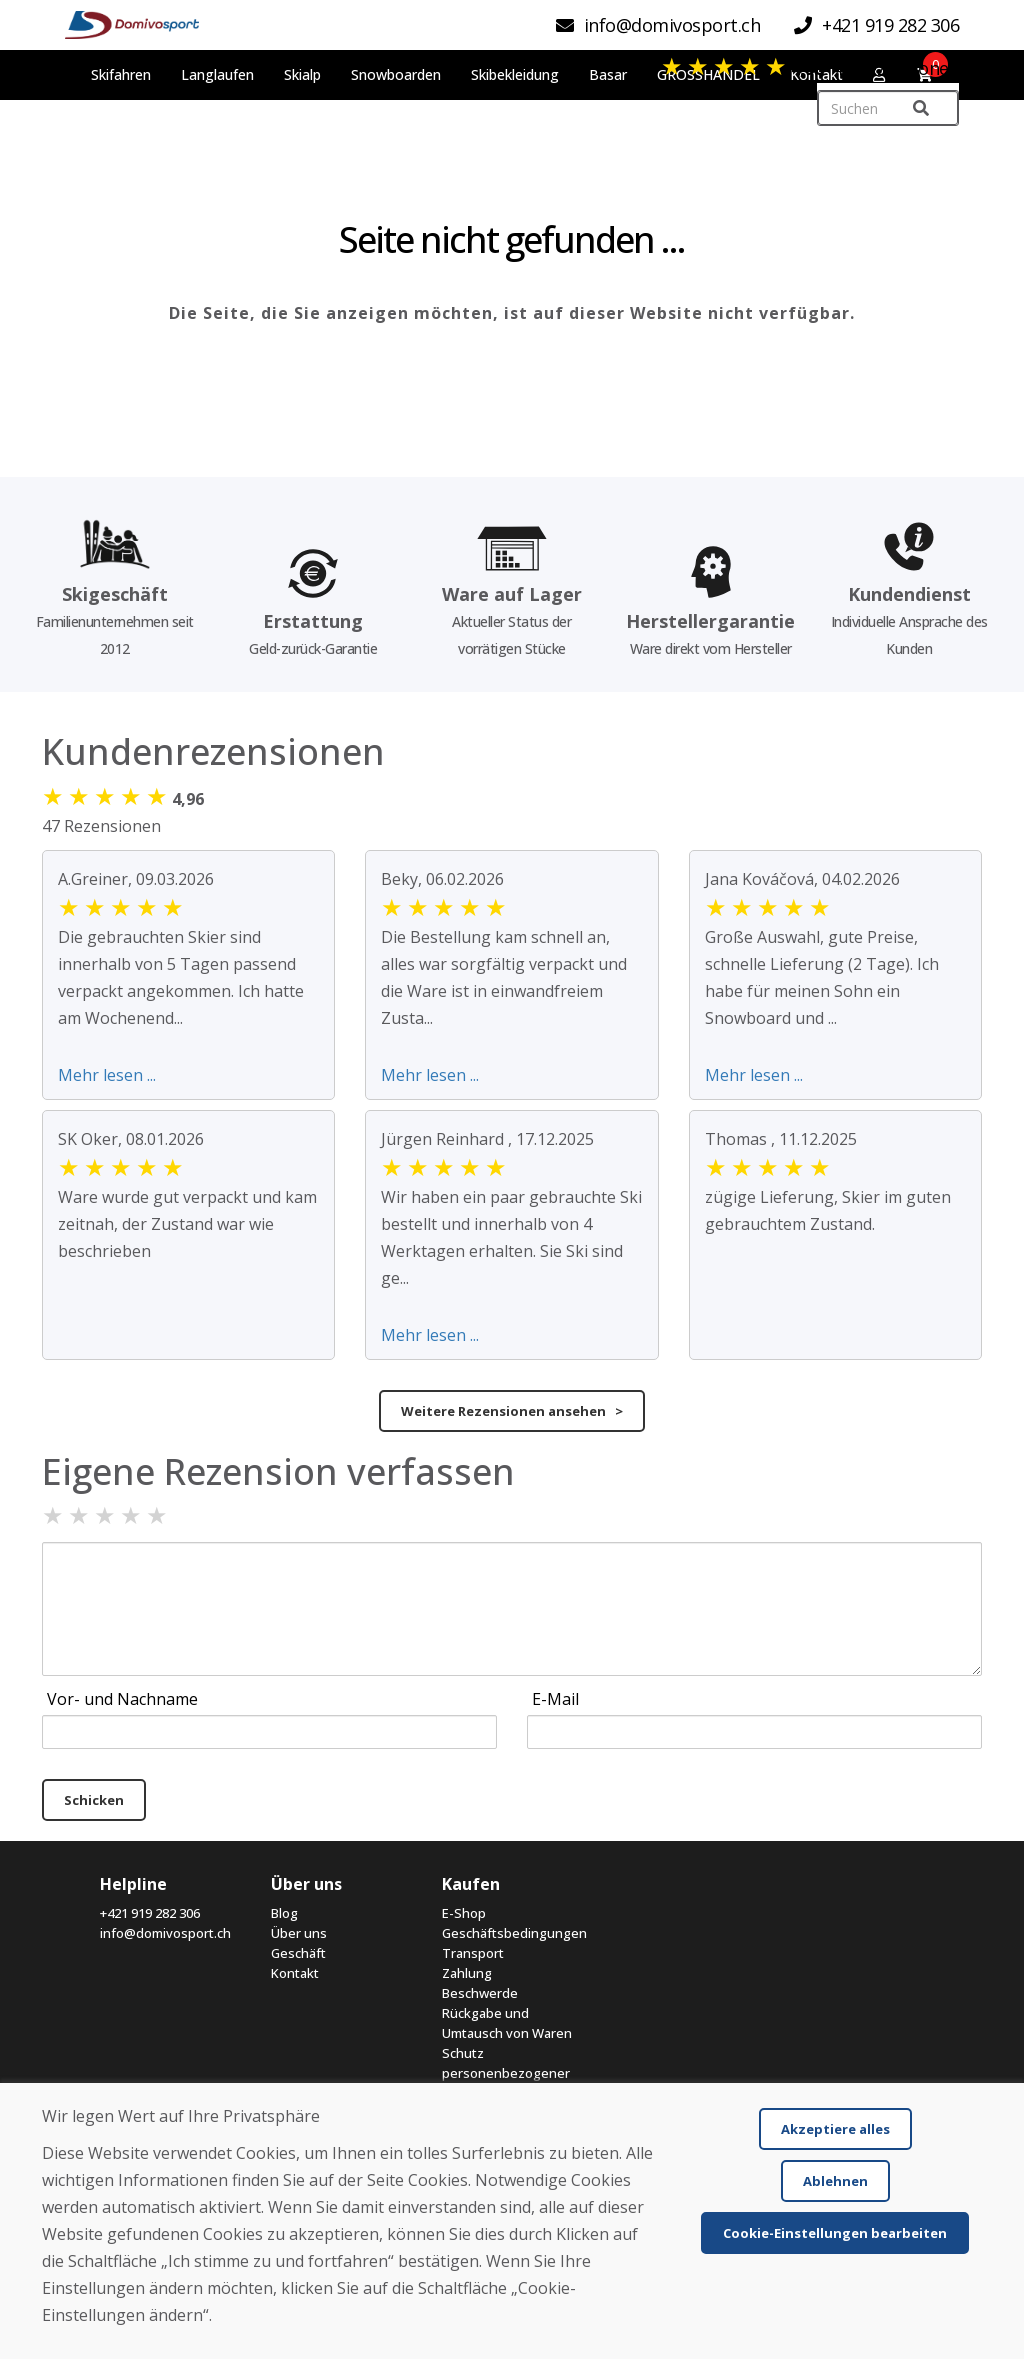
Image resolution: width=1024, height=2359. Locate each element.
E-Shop (464, 1913)
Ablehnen (835, 2181)
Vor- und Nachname (122, 1699)
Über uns (299, 1933)
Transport (473, 1953)
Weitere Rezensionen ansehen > (512, 1411)
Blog (284, 1913)
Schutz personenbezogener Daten (506, 2073)
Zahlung (467, 1973)
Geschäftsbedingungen (512, 1933)
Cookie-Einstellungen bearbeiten (835, 2233)
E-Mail (555, 1699)
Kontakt (295, 1973)
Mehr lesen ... (107, 1075)
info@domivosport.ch (165, 1933)
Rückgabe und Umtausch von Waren (507, 2023)
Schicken (94, 1800)
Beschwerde (480, 1993)
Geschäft (298, 1953)
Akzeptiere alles (835, 2129)
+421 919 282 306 (150, 1913)
